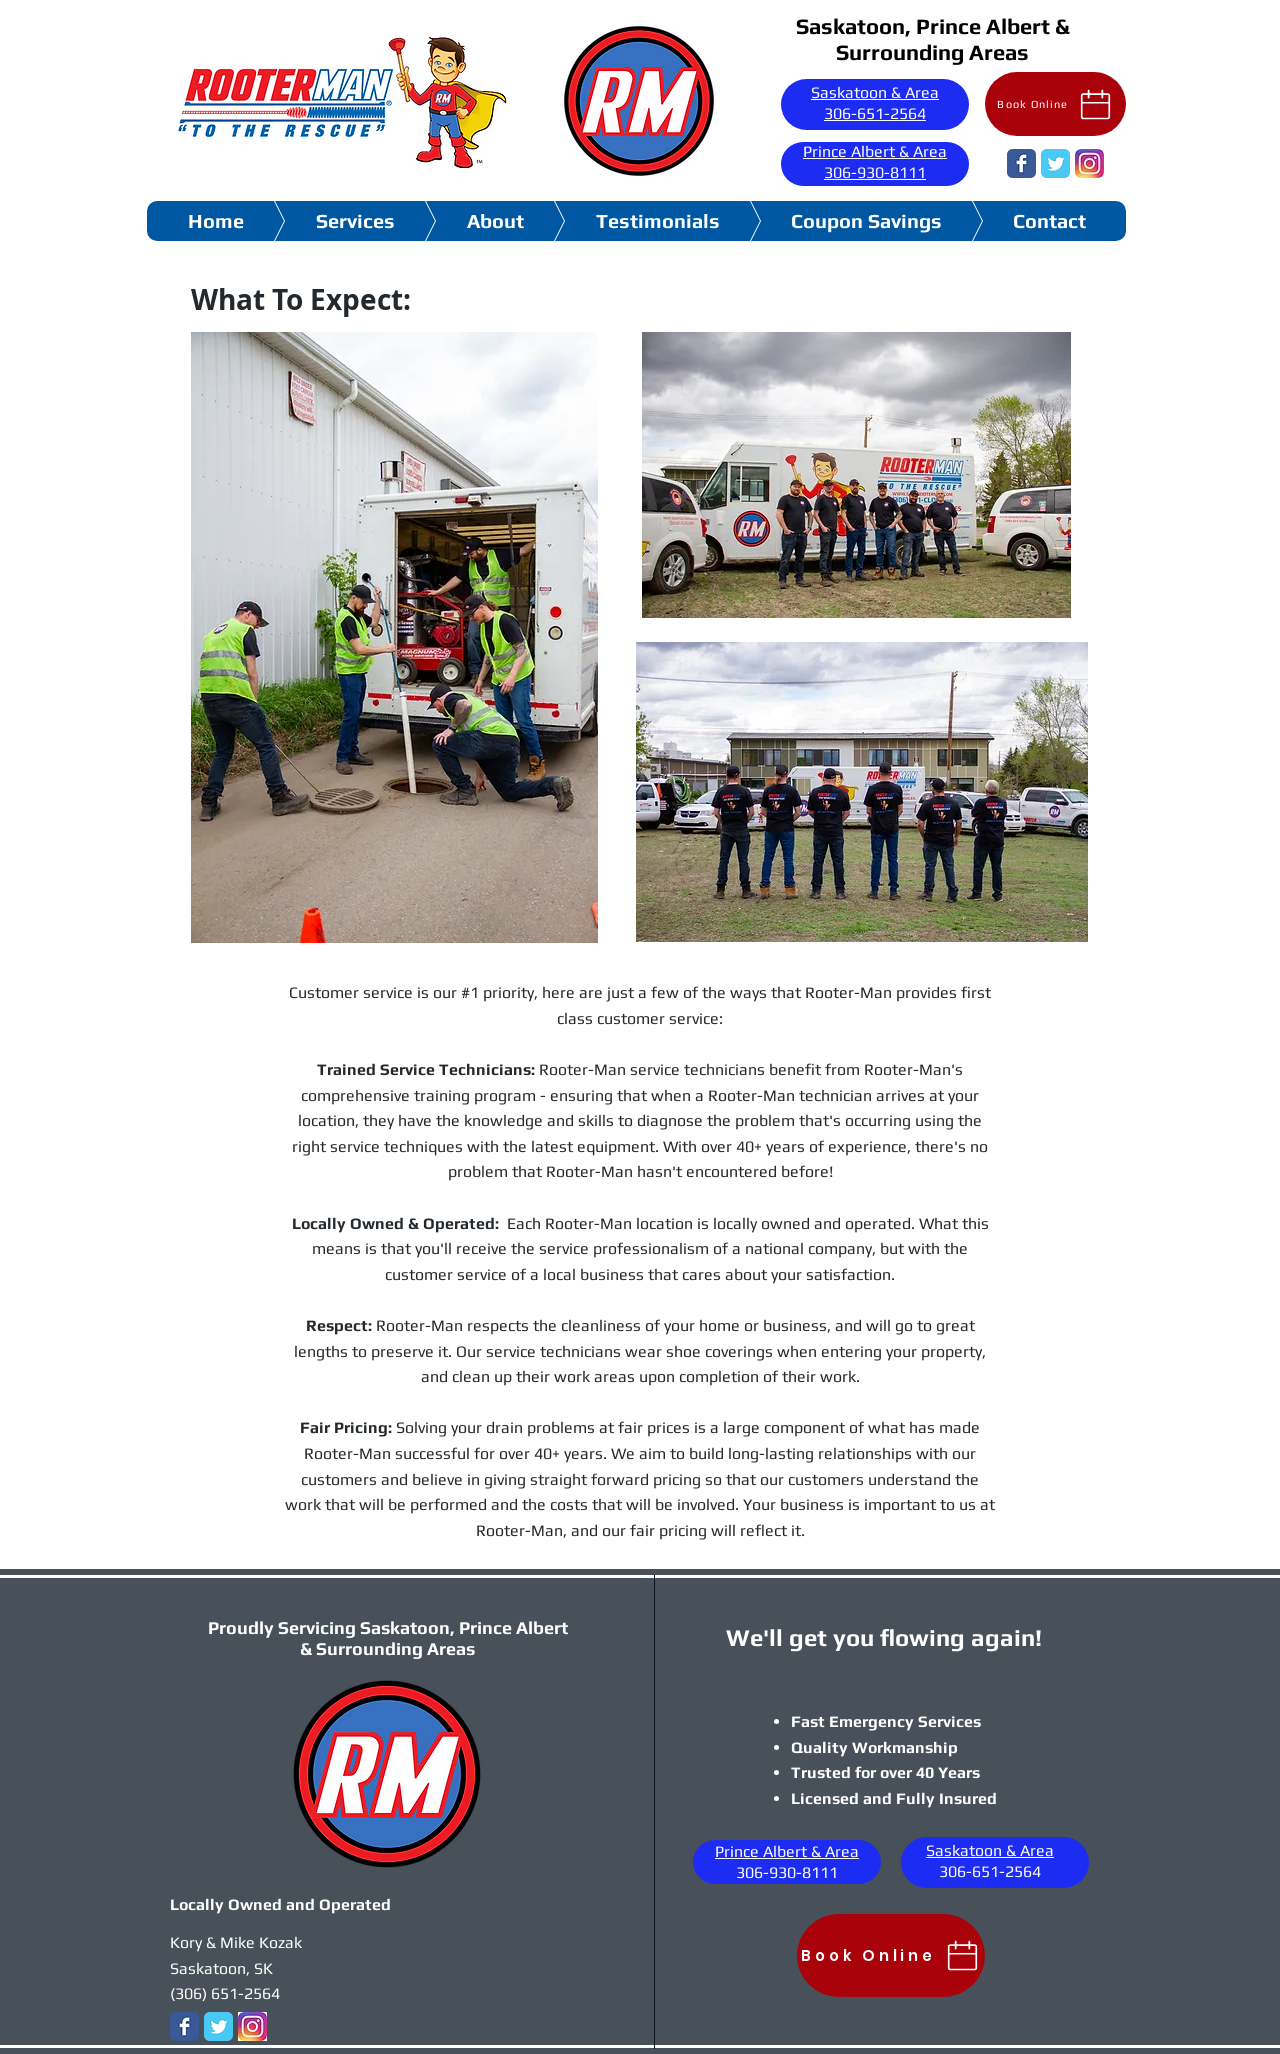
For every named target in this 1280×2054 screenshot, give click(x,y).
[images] (1089, 163)
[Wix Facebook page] (1021, 163)
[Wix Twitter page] (1055, 163)
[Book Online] (1055, 104)
